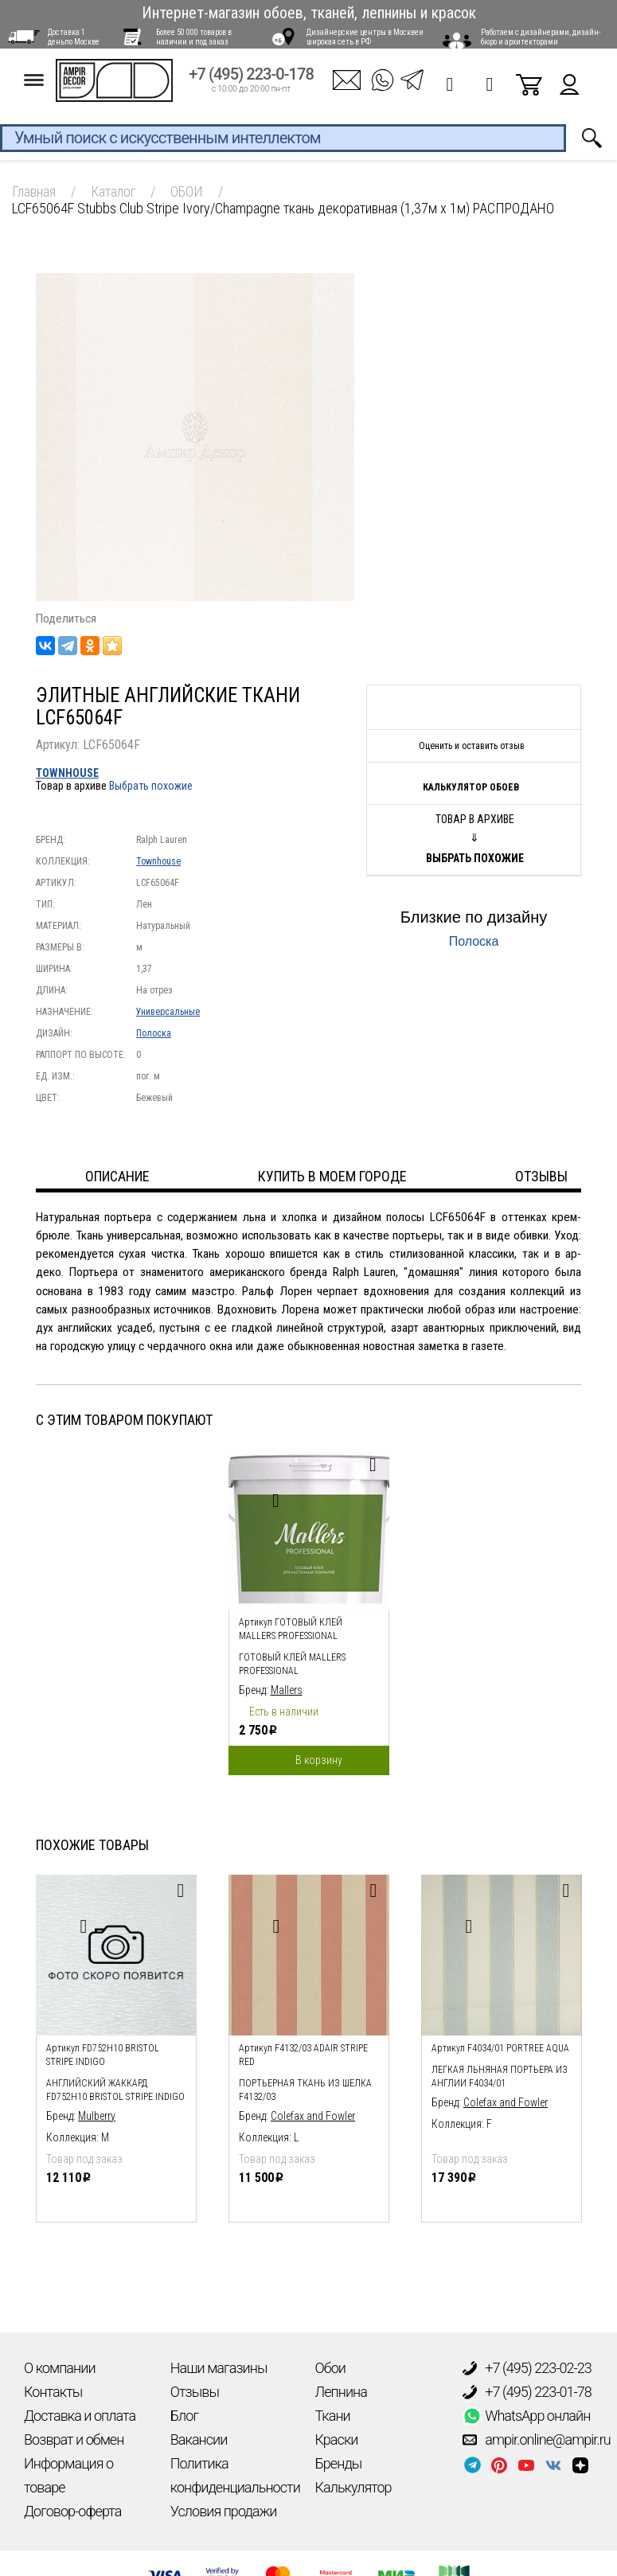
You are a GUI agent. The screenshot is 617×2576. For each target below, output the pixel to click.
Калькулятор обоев (471, 787)
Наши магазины (218, 2367)
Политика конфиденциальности (235, 2475)
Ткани (332, 2415)
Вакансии (199, 2439)
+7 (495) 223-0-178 (251, 80)
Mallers (287, 1690)
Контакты (53, 2391)
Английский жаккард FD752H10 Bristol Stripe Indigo (115, 2090)
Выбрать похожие (151, 785)
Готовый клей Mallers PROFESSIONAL (292, 1664)
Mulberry (96, 2116)
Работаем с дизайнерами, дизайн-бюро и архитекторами (540, 37)
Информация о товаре (68, 2475)
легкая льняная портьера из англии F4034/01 (500, 2076)
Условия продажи (223, 2511)
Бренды (338, 2463)
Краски (336, 2439)
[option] (309, 1608)
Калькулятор (353, 2487)
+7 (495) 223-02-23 (527, 2368)
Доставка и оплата (79, 2415)
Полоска (153, 1033)
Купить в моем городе (332, 1176)
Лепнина (341, 2391)
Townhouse (67, 773)
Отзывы (194, 2391)
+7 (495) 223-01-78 (527, 2392)
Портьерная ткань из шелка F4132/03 (305, 2090)
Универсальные (168, 1011)
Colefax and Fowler (313, 2116)
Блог (184, 2415)
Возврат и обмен (73, 2439)
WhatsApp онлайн (526, 2416)
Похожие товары (92, 1844)
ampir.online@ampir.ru (537, 2440)
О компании (60, 2367)
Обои (330, 2367)
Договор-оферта (72, 2511)
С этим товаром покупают (124, 1419)
